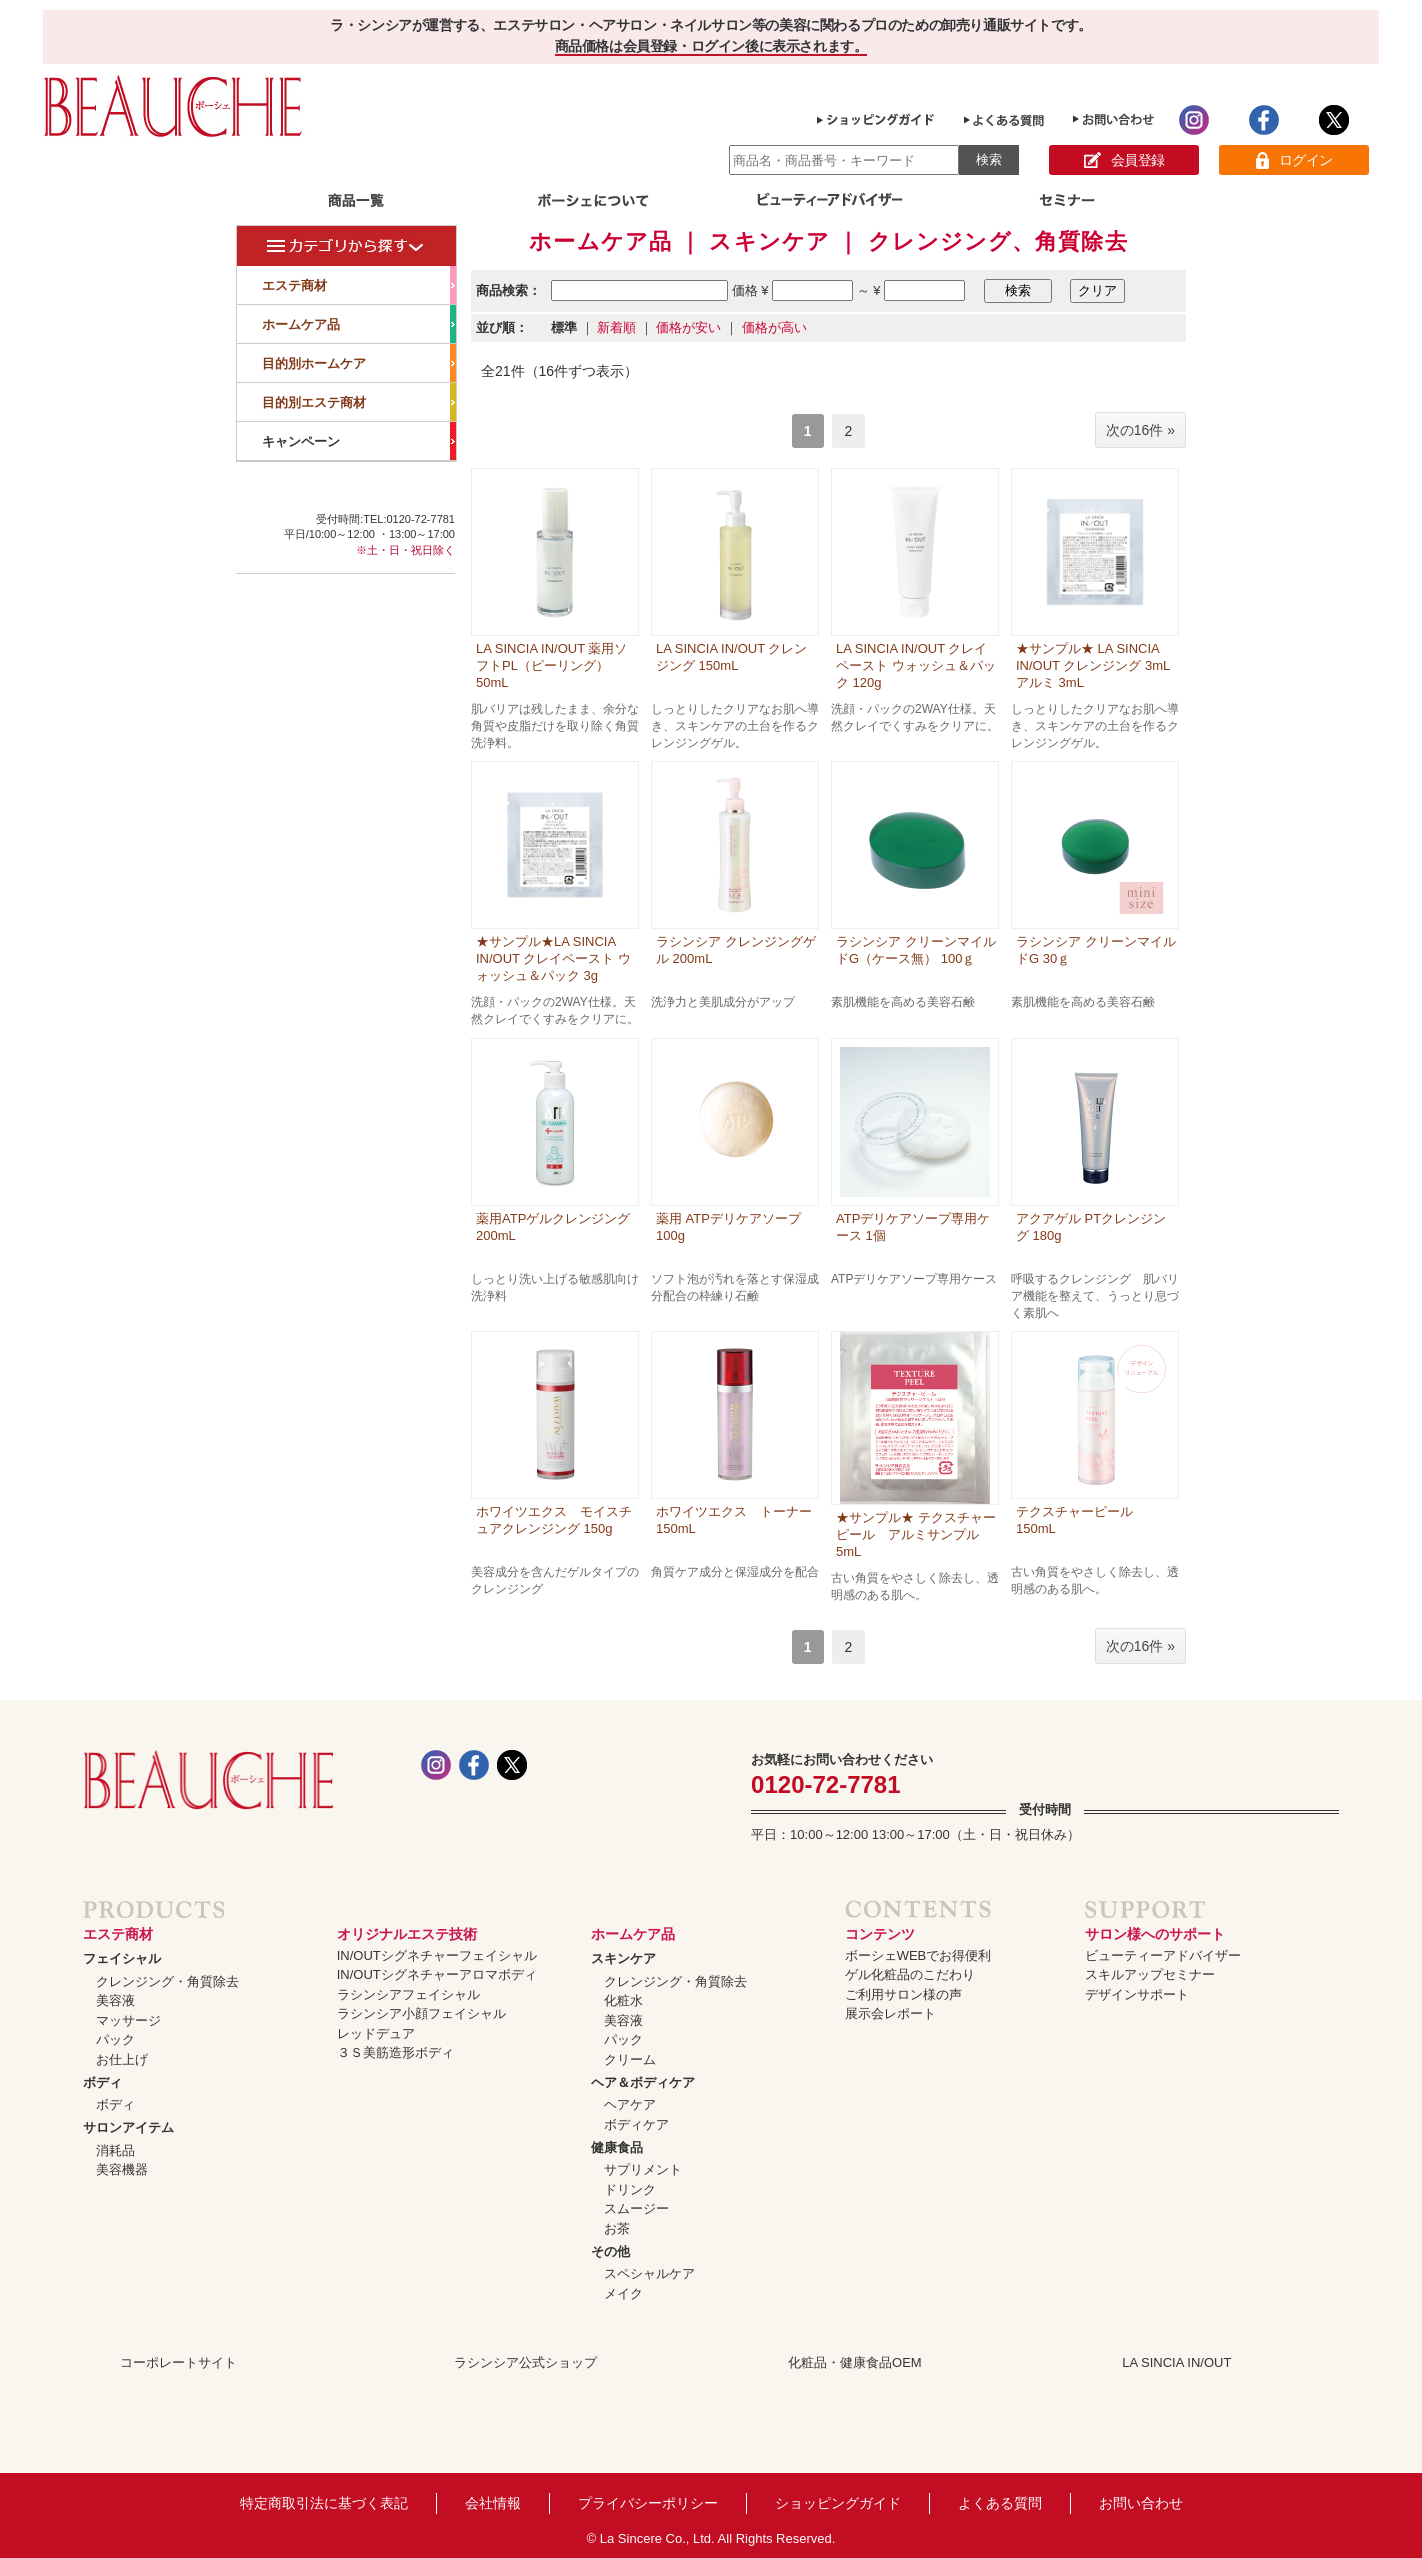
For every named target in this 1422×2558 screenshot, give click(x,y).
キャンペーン (359, 441)
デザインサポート (1137, 1994)
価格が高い (774, 327)
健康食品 (617, 2147)
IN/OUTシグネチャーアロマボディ (437, 1974)
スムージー (636, 2208)
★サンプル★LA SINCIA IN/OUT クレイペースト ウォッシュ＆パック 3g (553, 958)
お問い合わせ (1141, 2503)
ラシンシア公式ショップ (525, 2362)
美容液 (115, 2000)
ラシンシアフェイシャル (408, 1994)
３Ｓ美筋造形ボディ (395, 2052)
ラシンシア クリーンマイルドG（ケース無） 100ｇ (916, 950)
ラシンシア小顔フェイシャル (421, 2013)
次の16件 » (1140, 430)
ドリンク (630, 2189)
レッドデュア (376, 2033)
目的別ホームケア (359, 363)
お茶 (617, 2228)
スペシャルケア (649, 2273)
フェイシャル (122, 1958)
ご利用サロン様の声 (903, 1994)
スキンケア (623, 1958)
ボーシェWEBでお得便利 (918, 1955)
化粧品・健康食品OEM (855, 2362)
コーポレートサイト (178, 2362)
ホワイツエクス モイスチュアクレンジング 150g (554, 1520)
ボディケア (636, 2124)
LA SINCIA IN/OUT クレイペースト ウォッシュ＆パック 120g (916, 665)
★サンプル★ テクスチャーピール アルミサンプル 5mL (916, 1534)
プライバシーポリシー (648, 2503)
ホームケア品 (359, 324)
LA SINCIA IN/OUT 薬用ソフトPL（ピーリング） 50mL (551, 665)
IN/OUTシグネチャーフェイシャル (437, 1955)
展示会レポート (890, 2013)
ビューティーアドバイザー (1163, 1955)
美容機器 (122, 2169)
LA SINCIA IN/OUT (1176, 2362)
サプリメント (643, 2169)
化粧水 (623, 2000)
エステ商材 (359, 285)
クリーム (630, 2059)
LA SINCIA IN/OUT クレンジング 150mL (731, 657)
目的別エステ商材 (359, 402)
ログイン (1294, 160)
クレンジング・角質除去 (167, 1981)
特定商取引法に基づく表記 (324, 2503)
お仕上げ (122, 2059)
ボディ (102, 2082)
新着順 (616, 327)
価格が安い (688, 327)
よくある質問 (1000, 2503)
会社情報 (493, 2503)
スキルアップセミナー (1150, 1974)
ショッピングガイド (838, 2503)
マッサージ (128, 2020)
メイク (623, 2293)
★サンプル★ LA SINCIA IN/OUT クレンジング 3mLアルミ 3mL (1093, 665)
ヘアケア (630, 2104)
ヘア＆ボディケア (643, 2082)
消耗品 (115, 2150)
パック (115, 2039)
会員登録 (1124, 160)
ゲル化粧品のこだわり (910, 1974)
